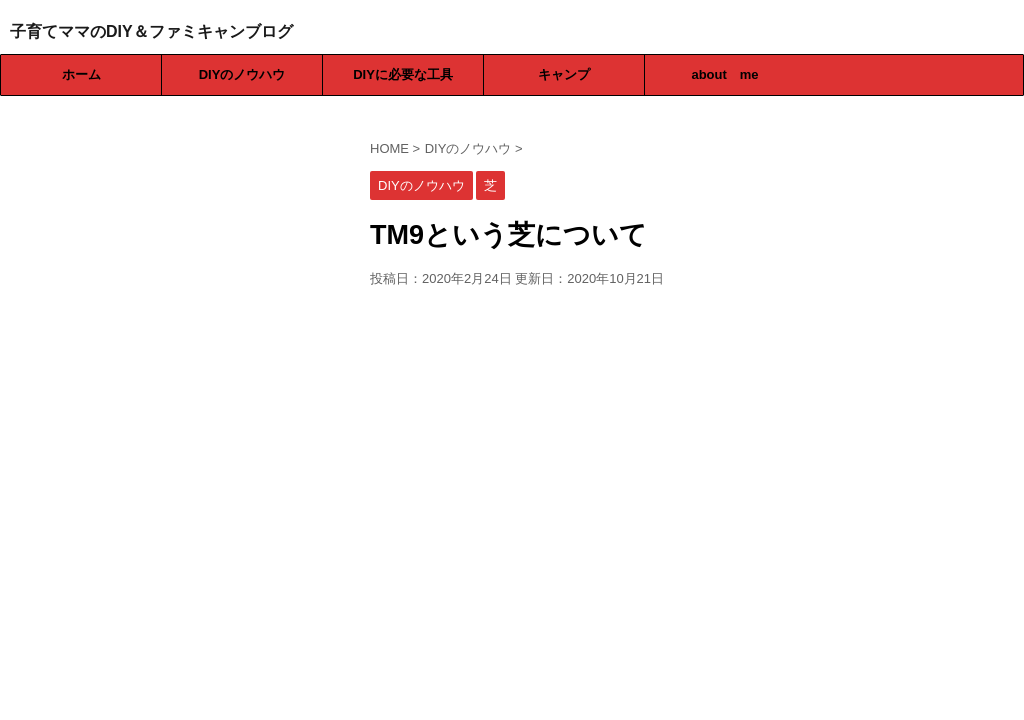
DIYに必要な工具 (403, 74)
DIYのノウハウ (242, 74)
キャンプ (564, 74)
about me (724, 74)
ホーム (81, 74)
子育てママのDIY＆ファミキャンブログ (151, 31)
